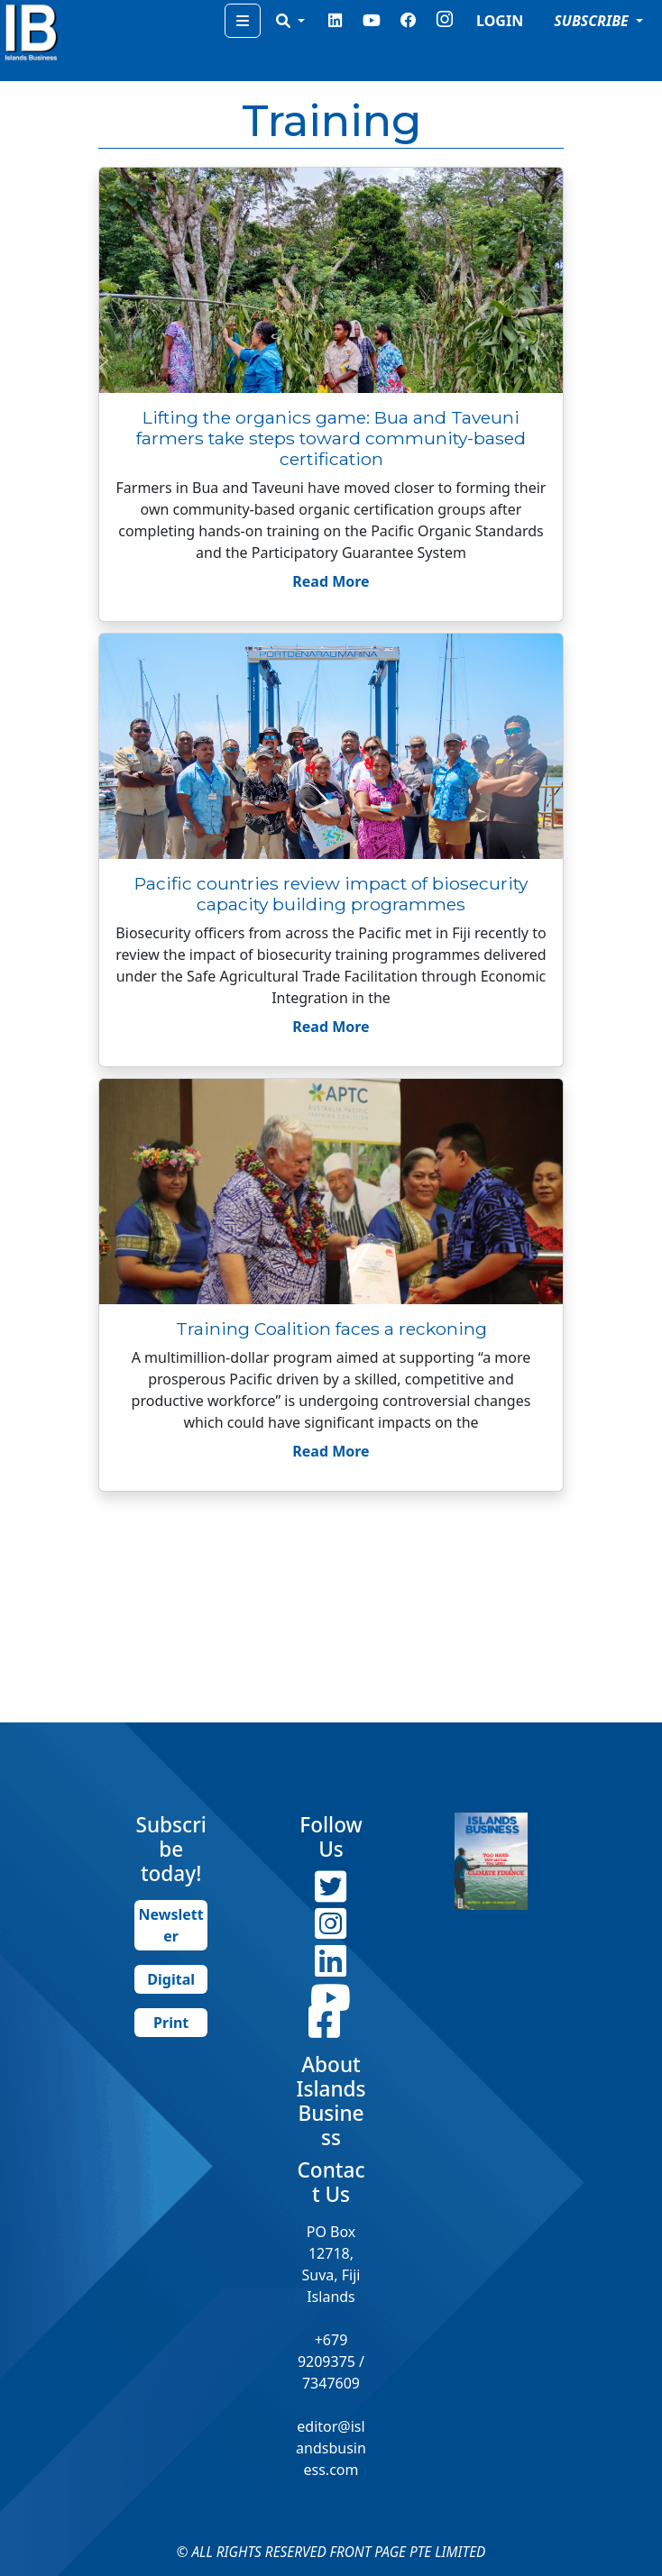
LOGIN (499, 21)
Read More (330, 581)
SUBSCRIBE (593, 21)
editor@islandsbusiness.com (331, 2448)
